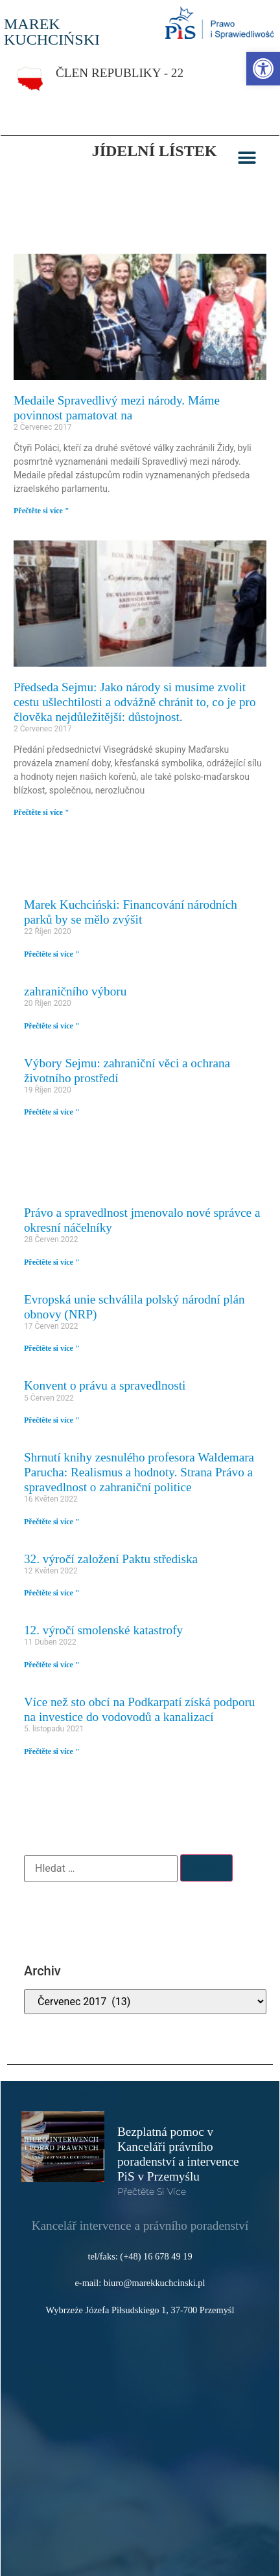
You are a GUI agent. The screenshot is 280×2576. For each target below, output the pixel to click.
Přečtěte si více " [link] (41, 510)
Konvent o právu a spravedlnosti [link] (104, 1385)
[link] (263, 68)
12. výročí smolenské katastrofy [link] (103, 1630)
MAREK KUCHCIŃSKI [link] (52, 32)
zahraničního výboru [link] (75, 991)
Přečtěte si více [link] (151, 2191)
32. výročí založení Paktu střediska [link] (111, 1559)
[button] (247, 157)
